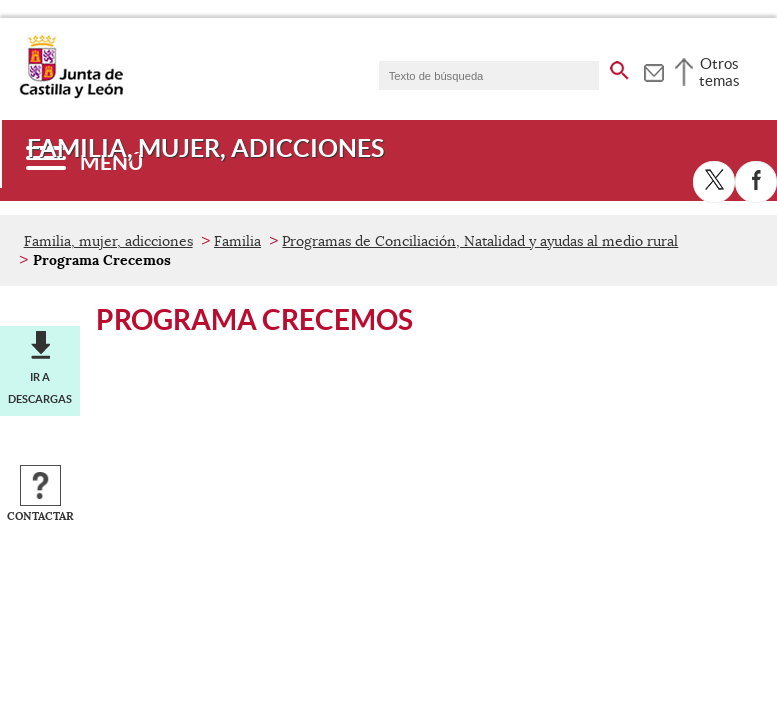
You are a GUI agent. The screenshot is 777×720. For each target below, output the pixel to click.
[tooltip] (653, 70)
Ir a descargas (40, 388)
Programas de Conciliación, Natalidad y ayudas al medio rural (480, 241)
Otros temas (719, 72)
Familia (237, 241)
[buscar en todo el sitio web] (619, 67)
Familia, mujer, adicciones (108, 241)
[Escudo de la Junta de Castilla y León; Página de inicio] (71, 94)
